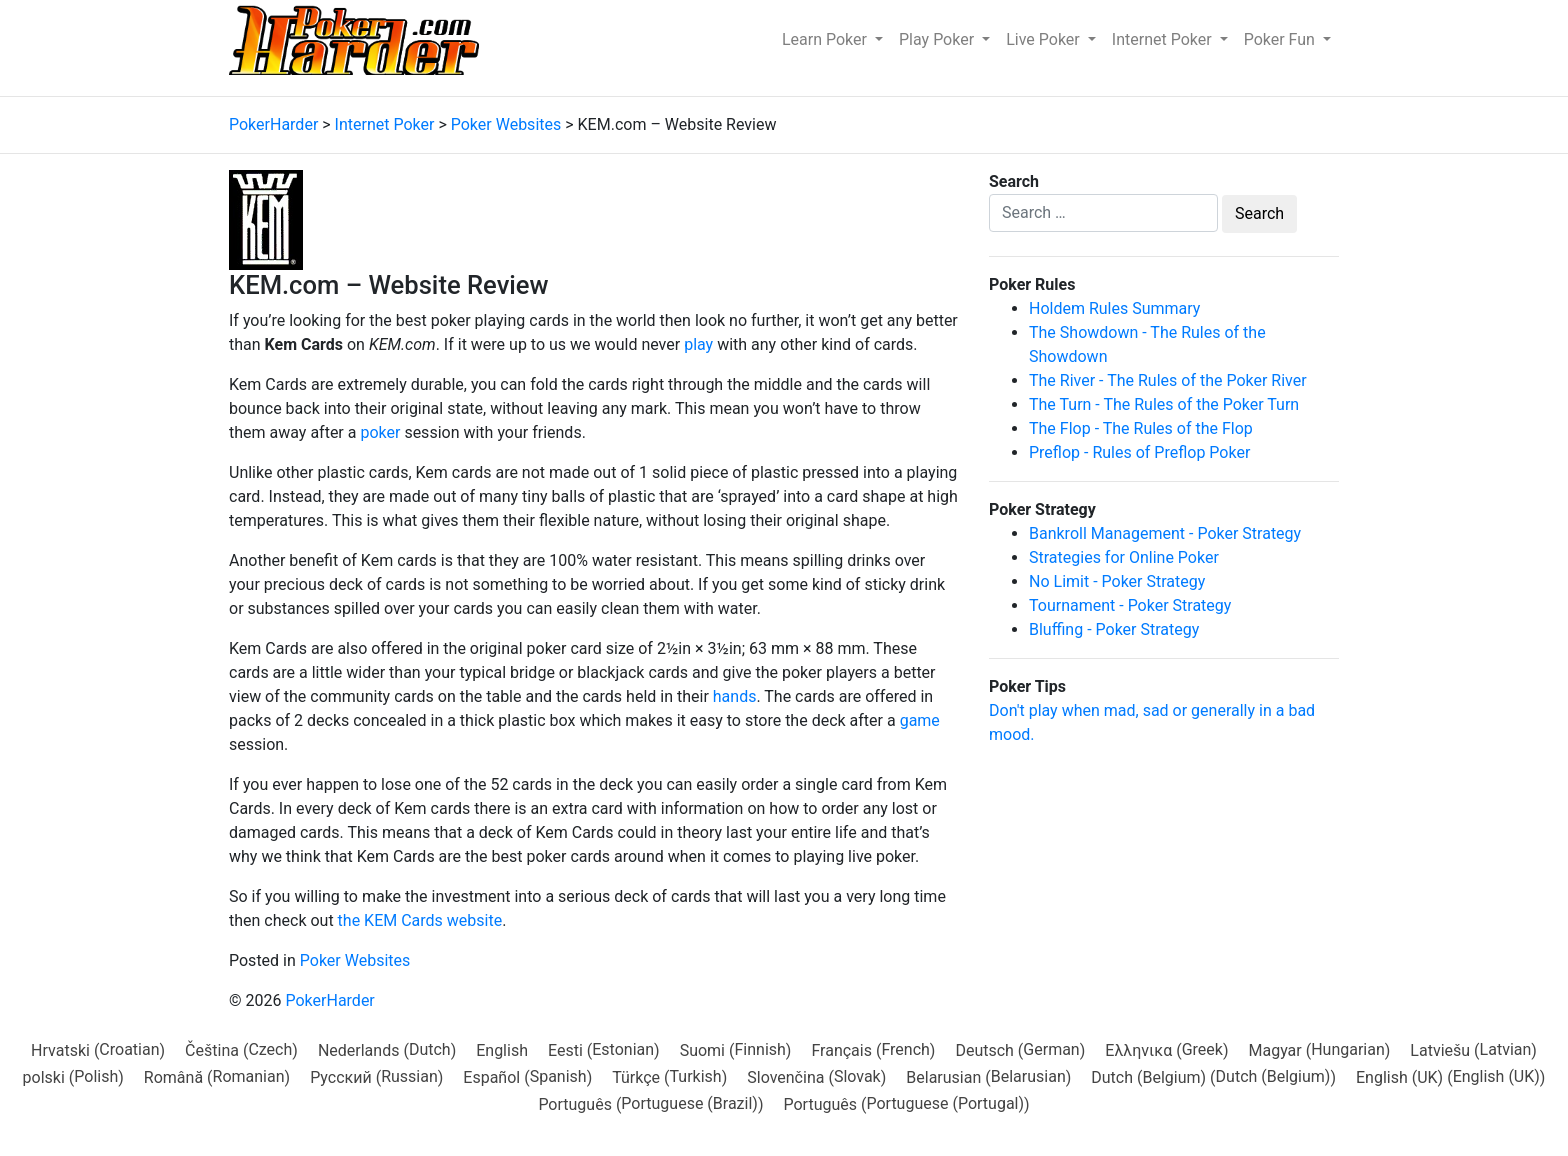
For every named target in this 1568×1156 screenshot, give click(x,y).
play (698, 344)
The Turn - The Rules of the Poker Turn (1164, 404)
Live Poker (1045, 39)
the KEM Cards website (420, 920)
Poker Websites (355, 960)
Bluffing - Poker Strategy (1114, 629)
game (920, 720)
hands (735, 696)
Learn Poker (826, 39)
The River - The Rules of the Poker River (1168, 380)
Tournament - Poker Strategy (1130, 605)
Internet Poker (1164, 39)
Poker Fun (1281, 39)
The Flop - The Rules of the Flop (1141, 428)
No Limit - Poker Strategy (1117, 581)
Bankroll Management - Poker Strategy (1165, 533)
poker (380, 432)
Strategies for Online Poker (1124, 557)
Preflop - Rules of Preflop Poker (1139, 452)
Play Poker (938, 39)
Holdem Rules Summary (1114, 308)
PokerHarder (329, 1000)
